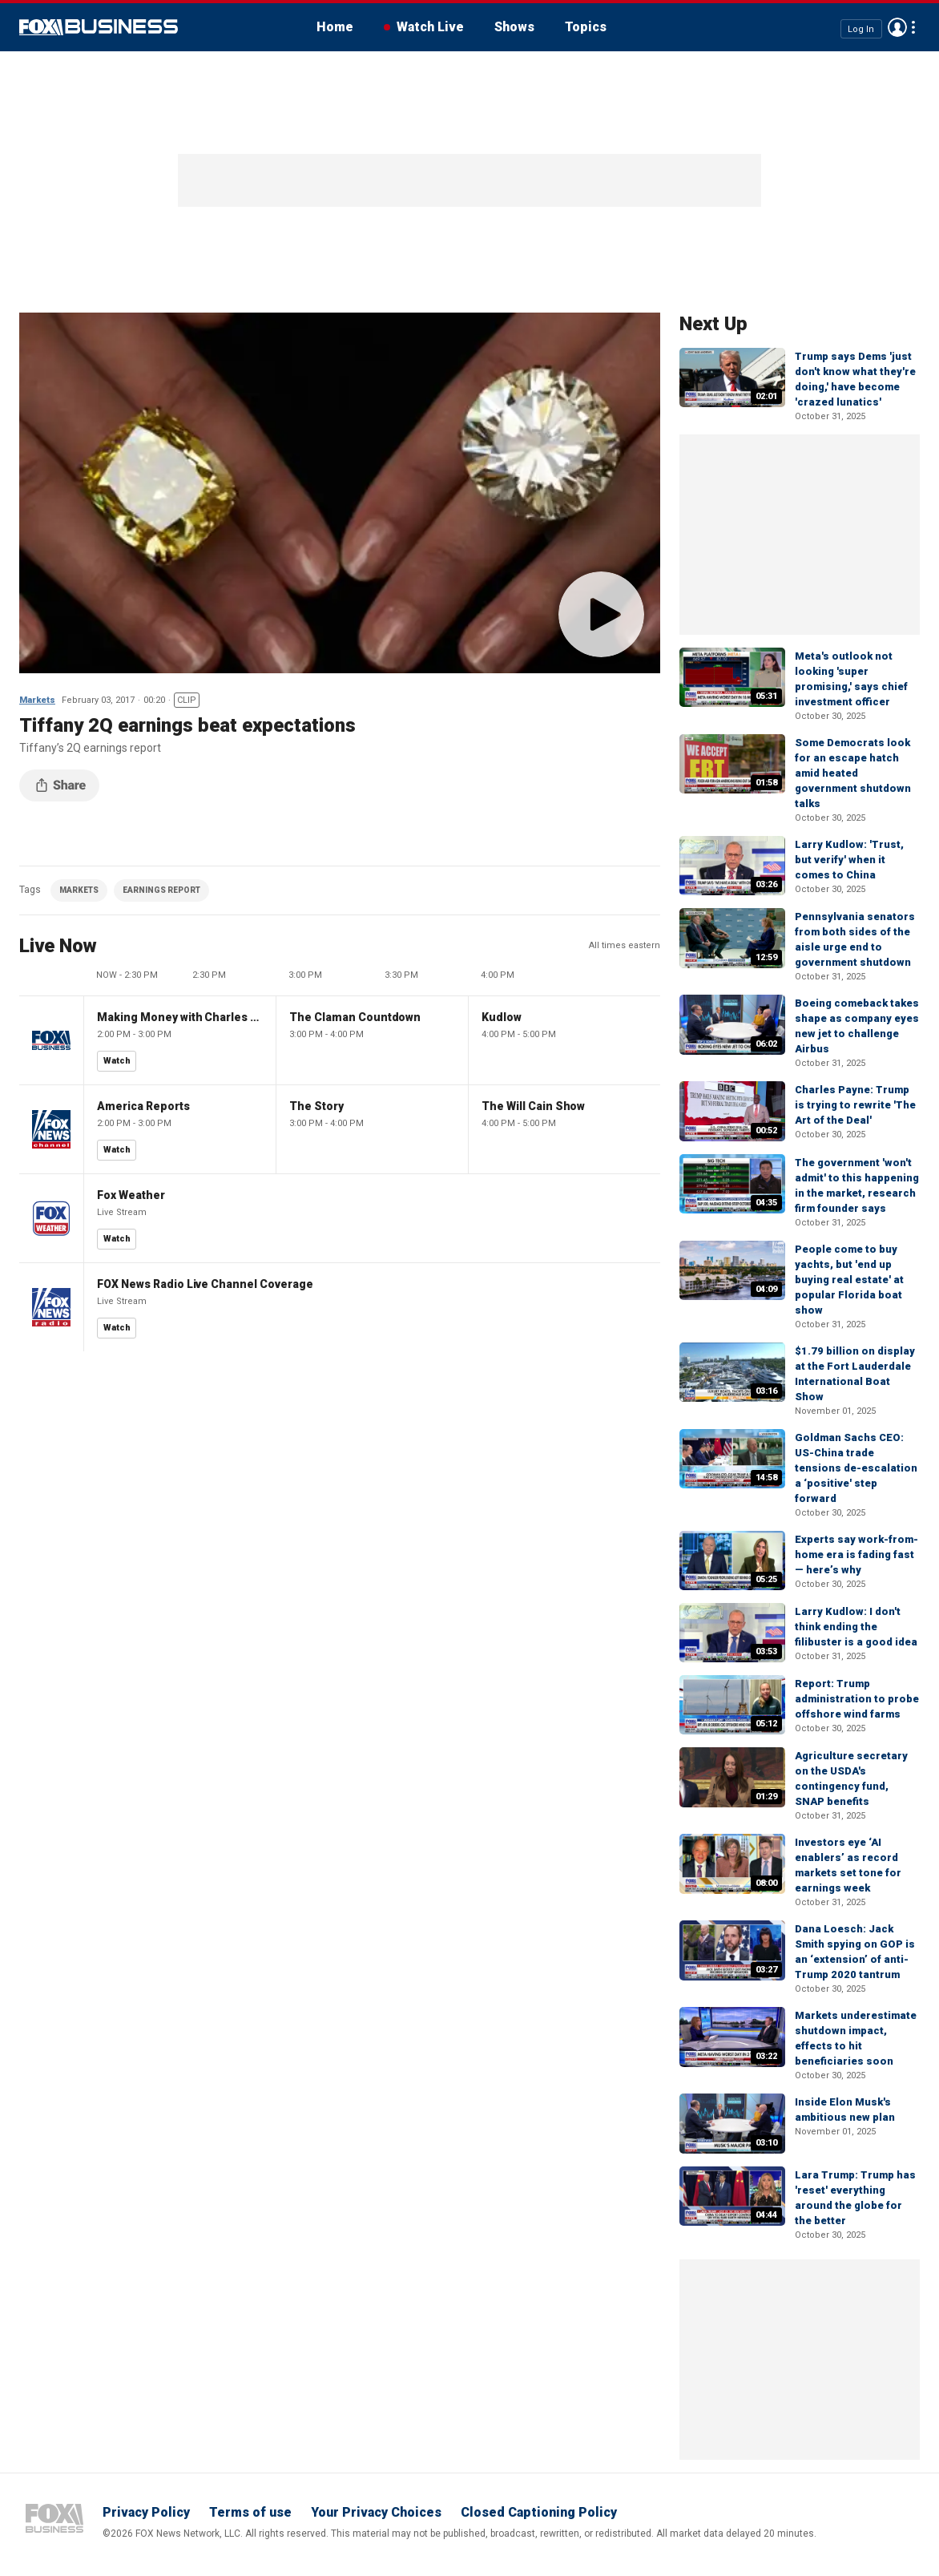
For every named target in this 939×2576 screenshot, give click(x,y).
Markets (37, 700)
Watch (117, 1061)
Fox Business (98, 27)
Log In (861, 28)
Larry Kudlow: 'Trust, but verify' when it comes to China (849, 859)
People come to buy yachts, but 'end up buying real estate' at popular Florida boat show (849, 1279)
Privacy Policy (146, 2512)
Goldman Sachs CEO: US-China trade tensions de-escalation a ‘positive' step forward (856, 1467)
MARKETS (79, 890)
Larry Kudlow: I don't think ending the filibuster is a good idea (856, 1626)
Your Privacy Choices (376, 2512)
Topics (586, 26)
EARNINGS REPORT (161, 890)
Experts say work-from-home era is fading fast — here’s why (856, 1554)
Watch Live (430, 26)
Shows (514, 26)
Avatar (897, 27)
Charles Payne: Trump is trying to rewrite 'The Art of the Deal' (855, 1105)
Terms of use (250, 2512)
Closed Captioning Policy (539, 2512)
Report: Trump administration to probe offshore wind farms (857, 1699)
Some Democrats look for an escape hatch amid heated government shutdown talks (853, 773)
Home (334, 26)
